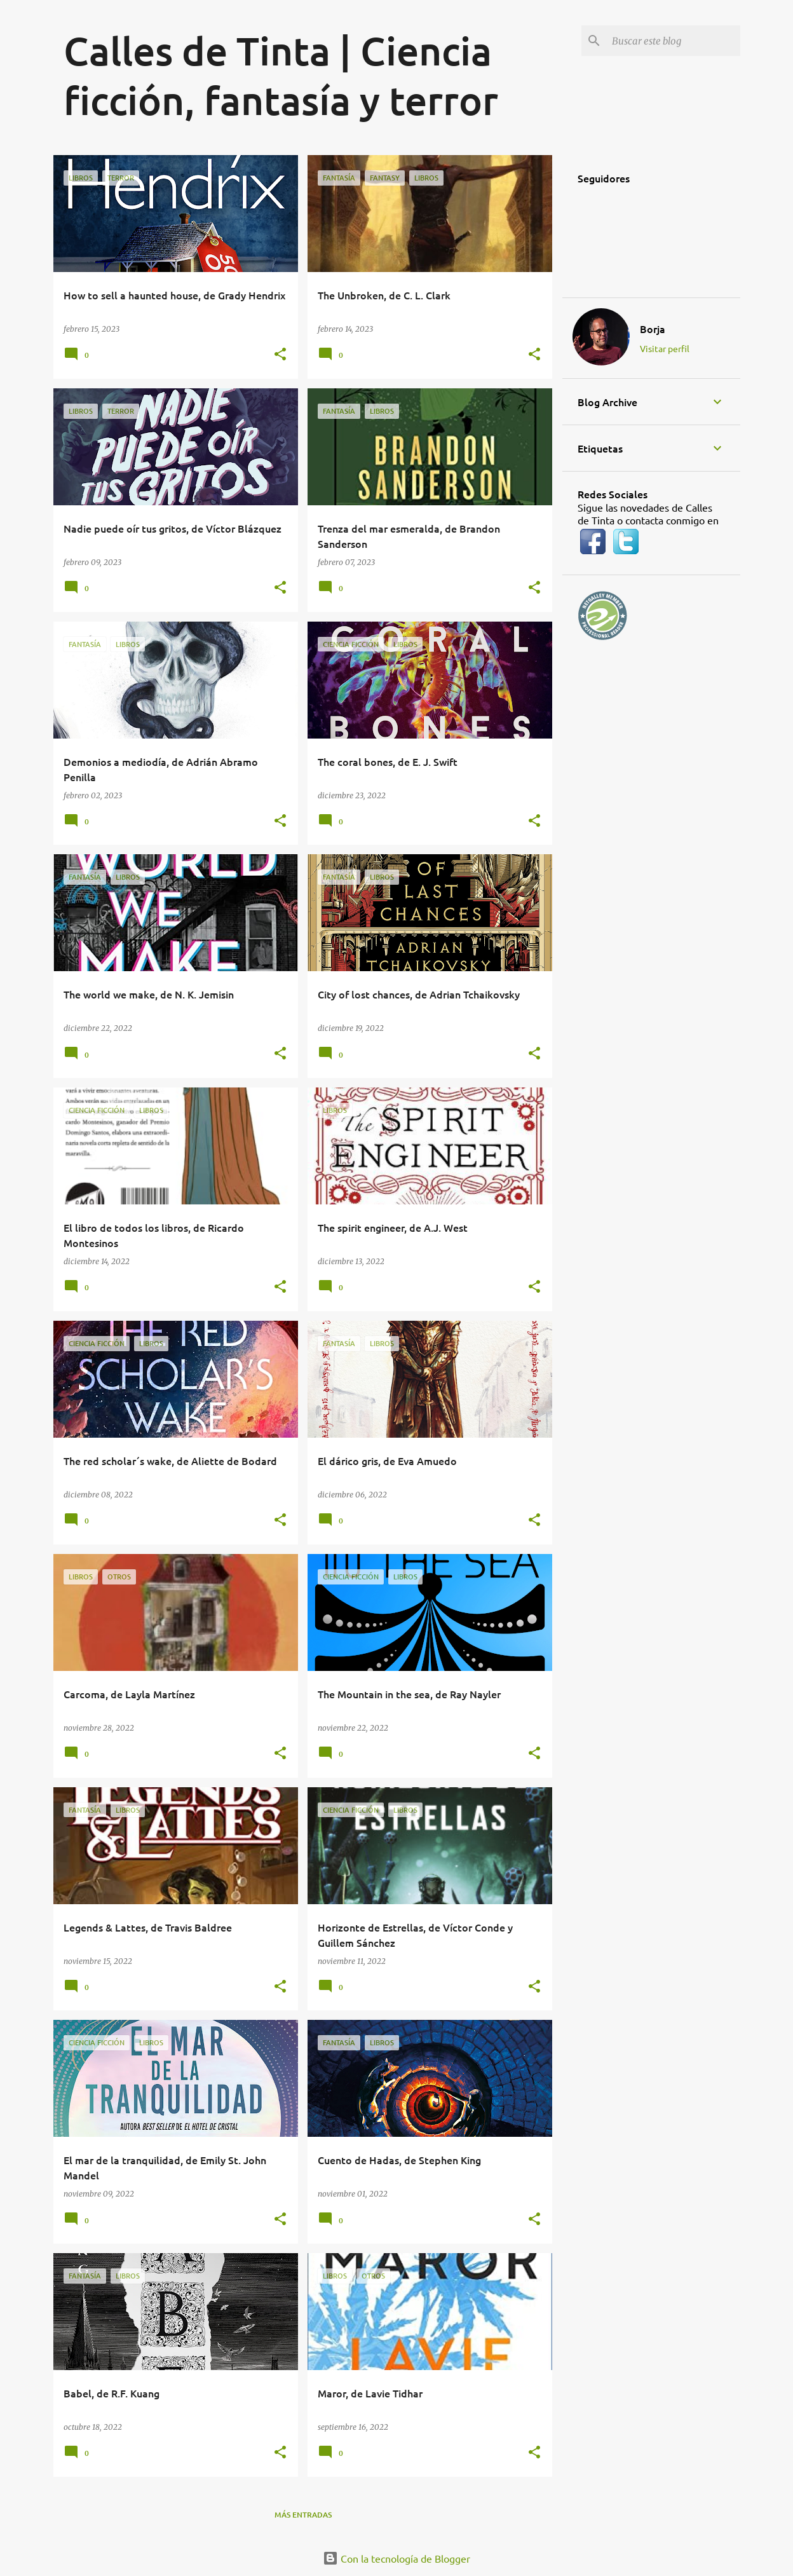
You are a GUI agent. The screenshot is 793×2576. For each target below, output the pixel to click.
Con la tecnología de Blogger (396, 2558)
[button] (280, 355)
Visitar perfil (664, 348)
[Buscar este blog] (673, 40)
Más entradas (303, 2514)
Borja (652, 328)
